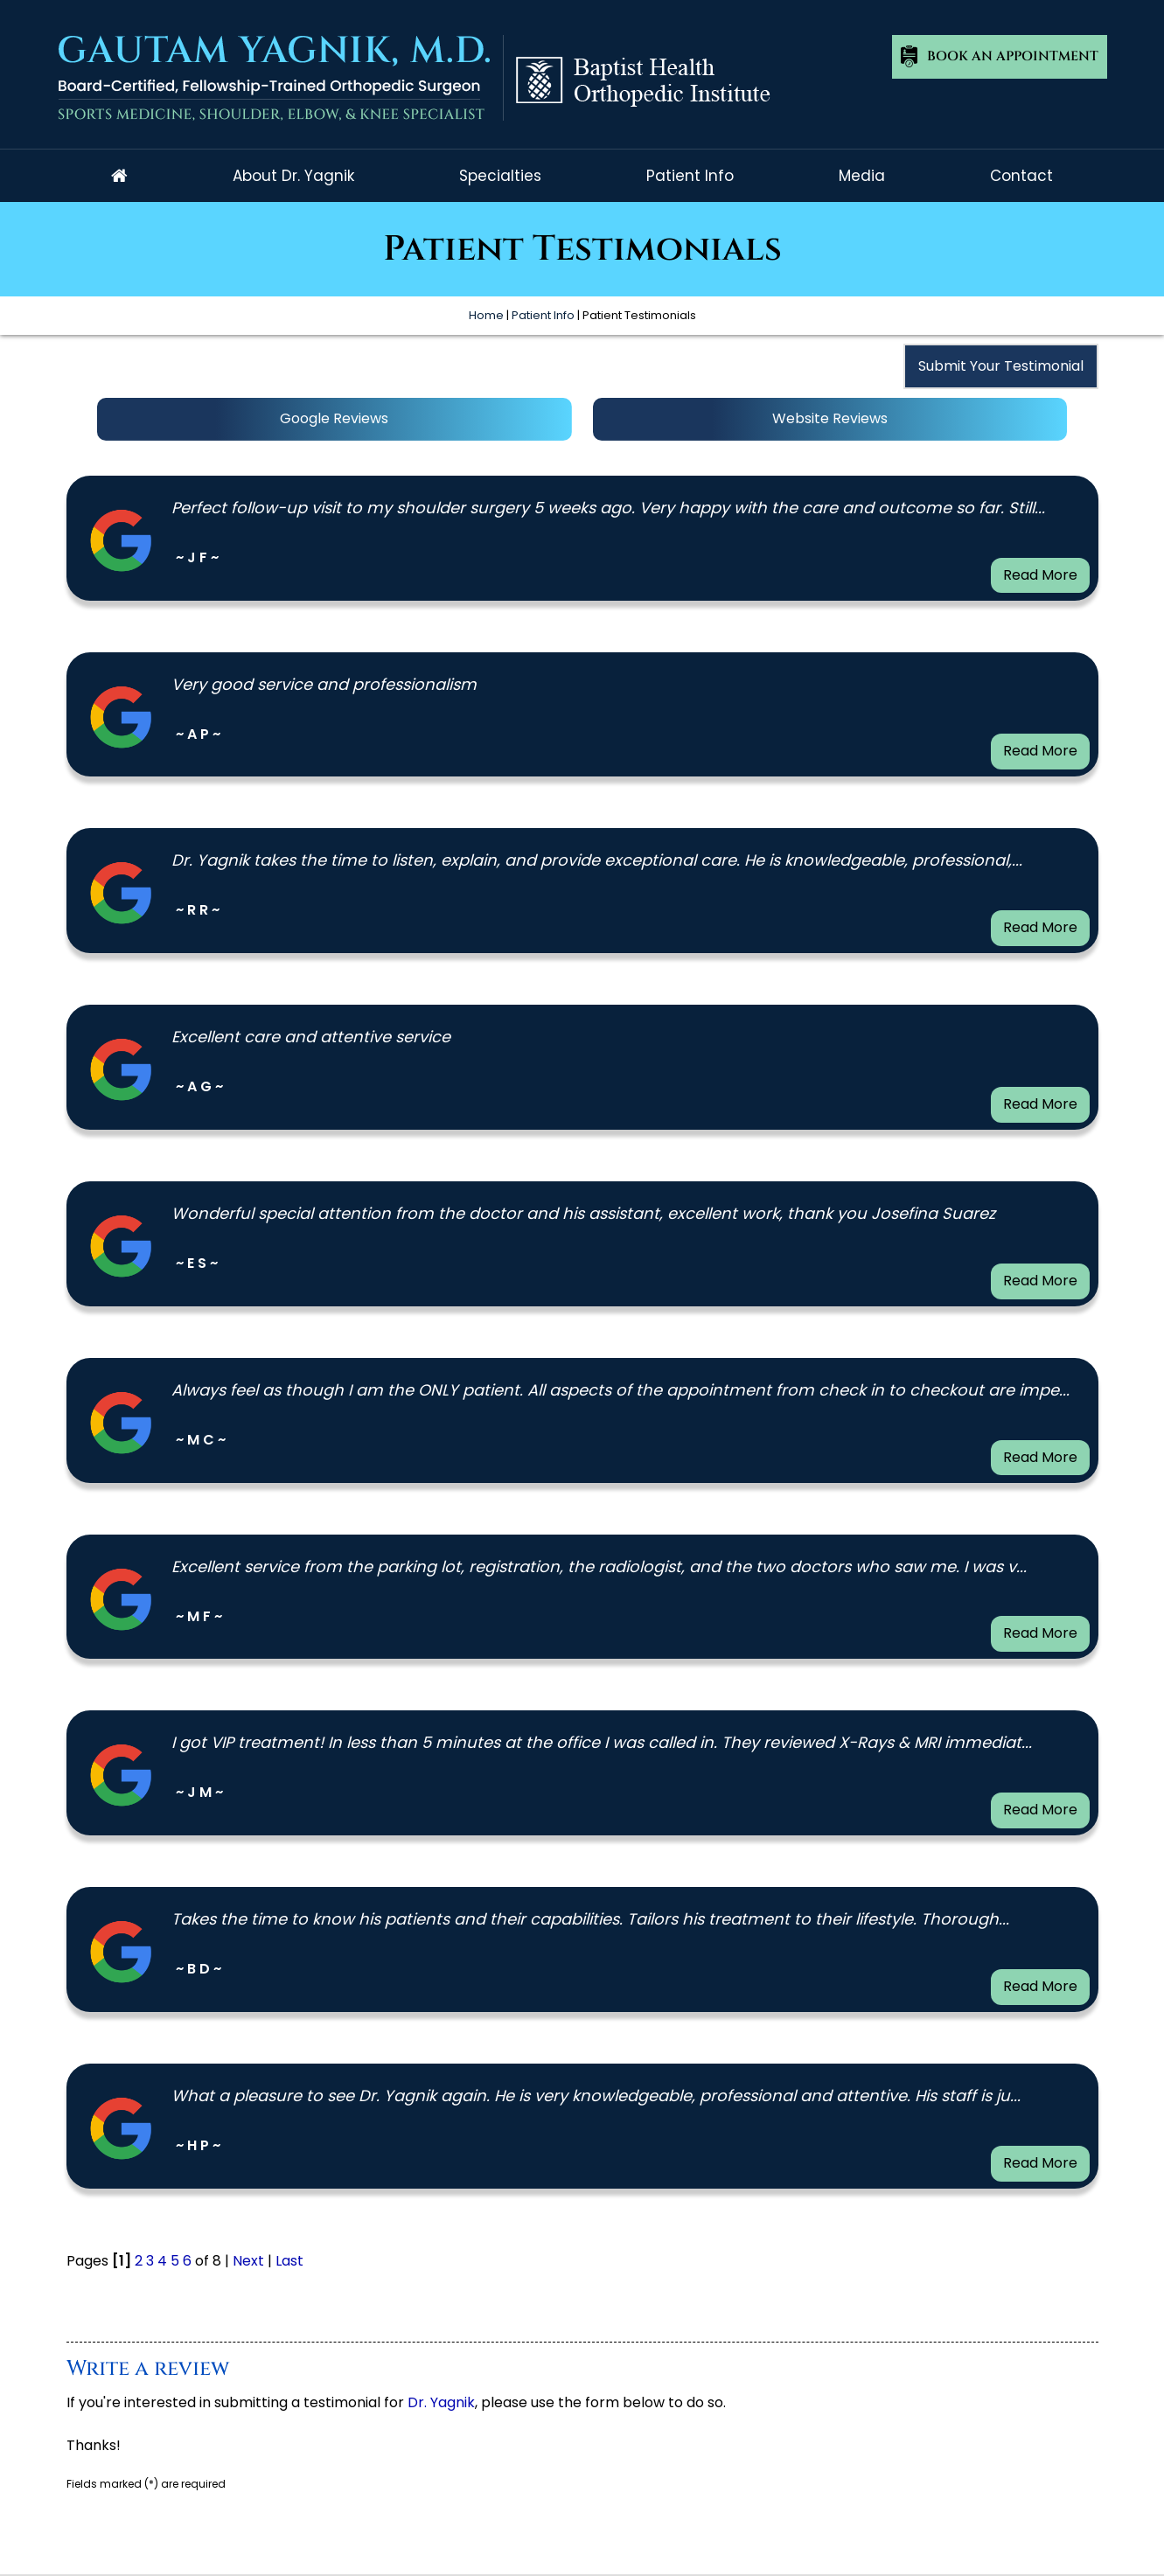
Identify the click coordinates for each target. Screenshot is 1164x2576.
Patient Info (690, 175)
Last (289, 2261)
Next (248, 2261)
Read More (1040, 575)
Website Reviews (830, 418)
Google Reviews (334, 418)
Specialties (500, 175)
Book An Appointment (1012, 56)
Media (862, 175)
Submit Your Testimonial (1001, 366)
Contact (1021, 175)
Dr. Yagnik (441, 2402)
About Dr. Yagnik (293, 175)
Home (119, 176)
